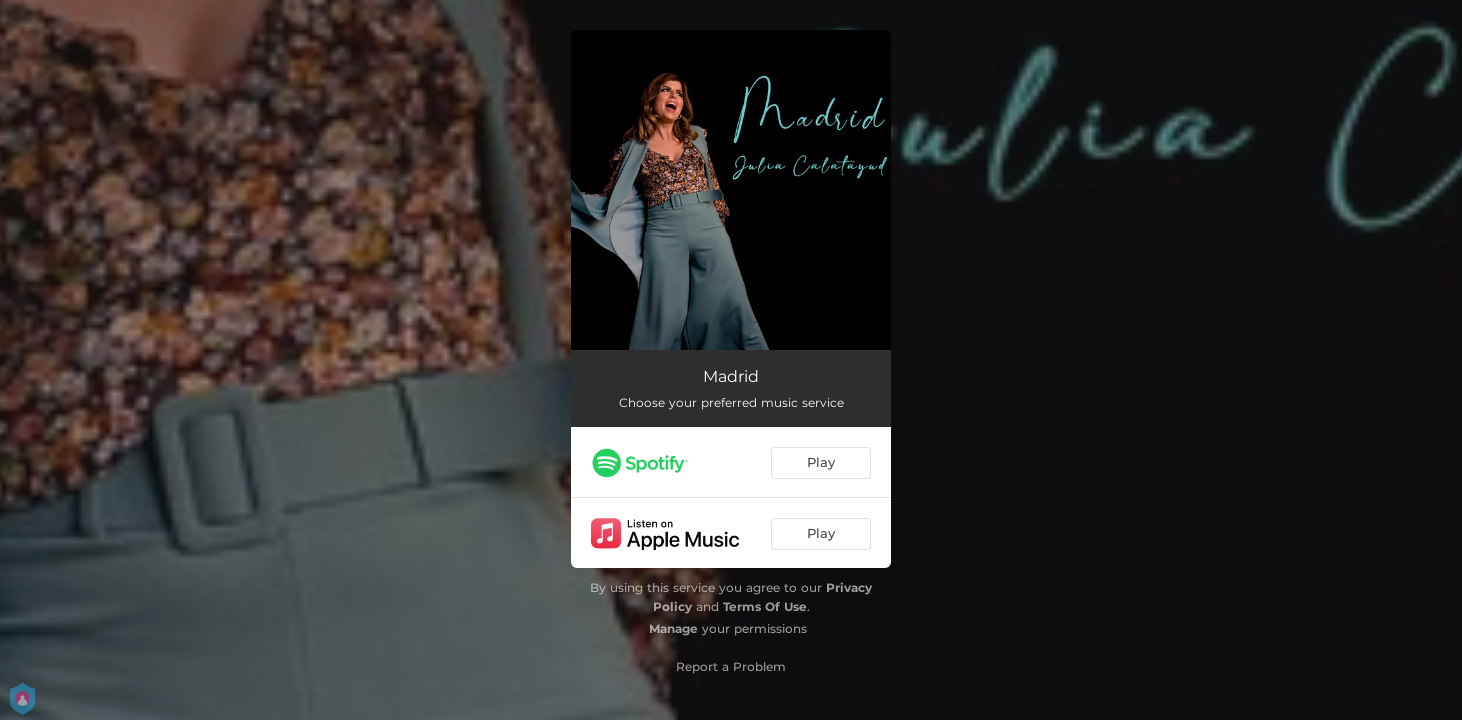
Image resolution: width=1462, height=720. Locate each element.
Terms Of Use (765, 606)
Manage (673, 628)
